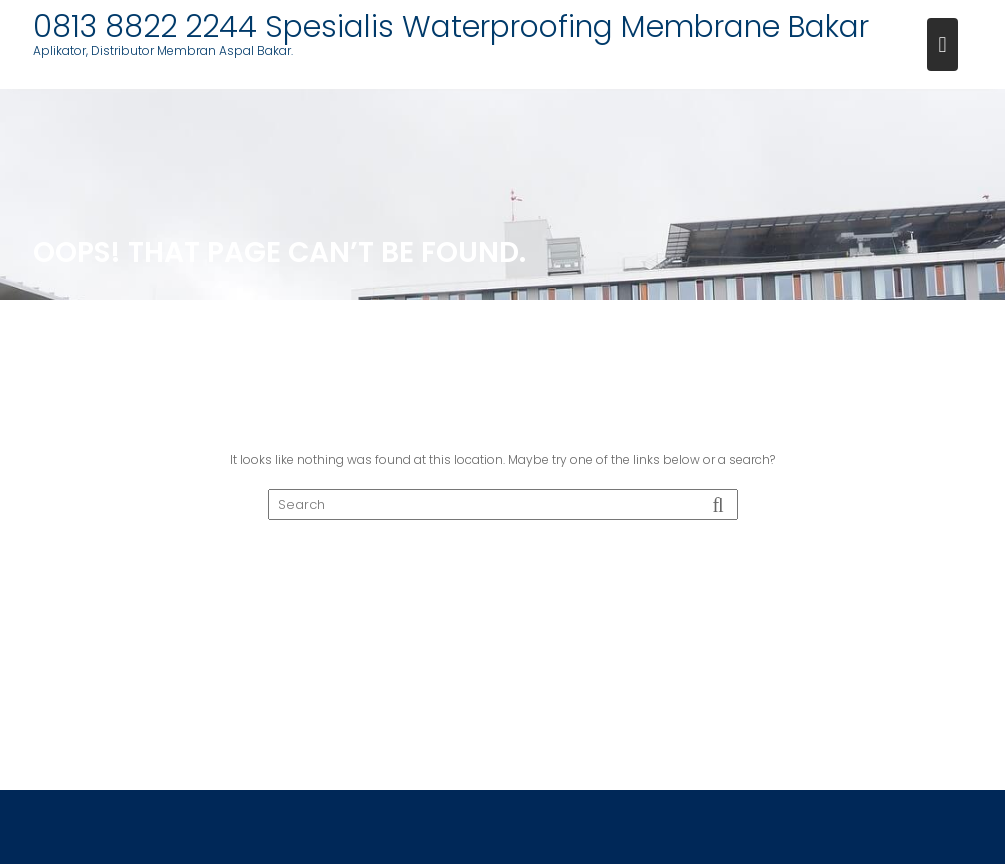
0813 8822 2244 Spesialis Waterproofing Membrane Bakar (451, 27)
